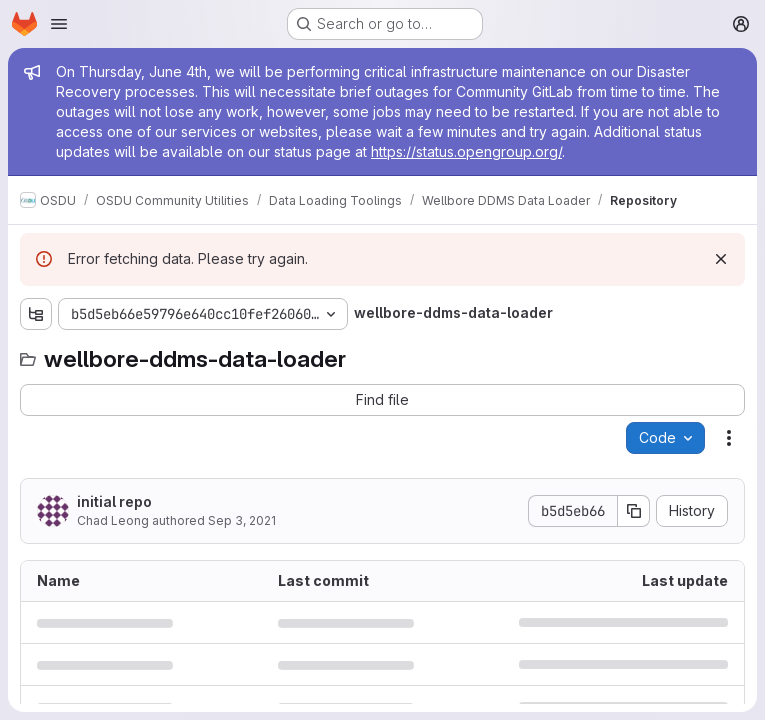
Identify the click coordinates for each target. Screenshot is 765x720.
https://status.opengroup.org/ (466, 151)
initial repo (114, 501)
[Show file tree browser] (36, 314)
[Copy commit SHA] (634, 511)
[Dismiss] (721, 259)
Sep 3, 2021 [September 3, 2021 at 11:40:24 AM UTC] (242, 520)
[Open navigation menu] (59, 24)
